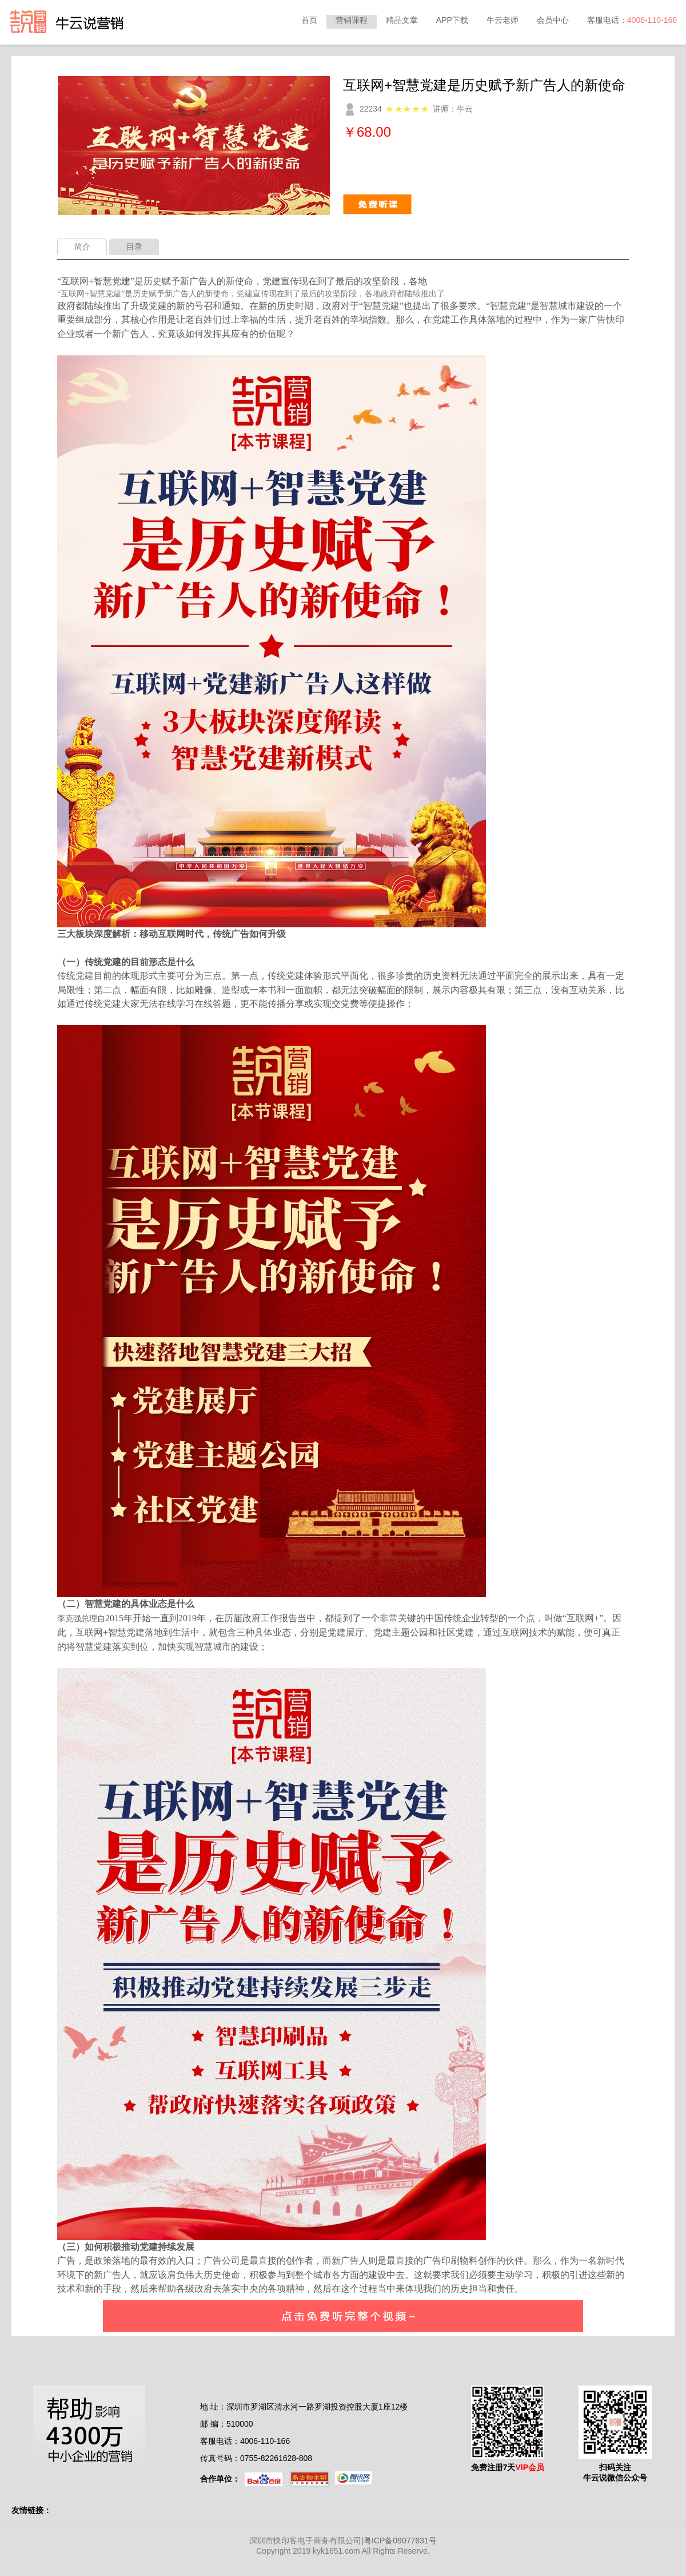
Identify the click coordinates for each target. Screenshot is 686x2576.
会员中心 (553, 20)
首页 (309, 20)
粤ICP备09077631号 (400, 2540)
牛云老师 (502, 20)
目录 (134, 246)
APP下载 (452, 20)
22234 (371, 108)
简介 (82, 246)
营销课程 (352, 20)
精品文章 (402, 20)
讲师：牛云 (453, 108)
